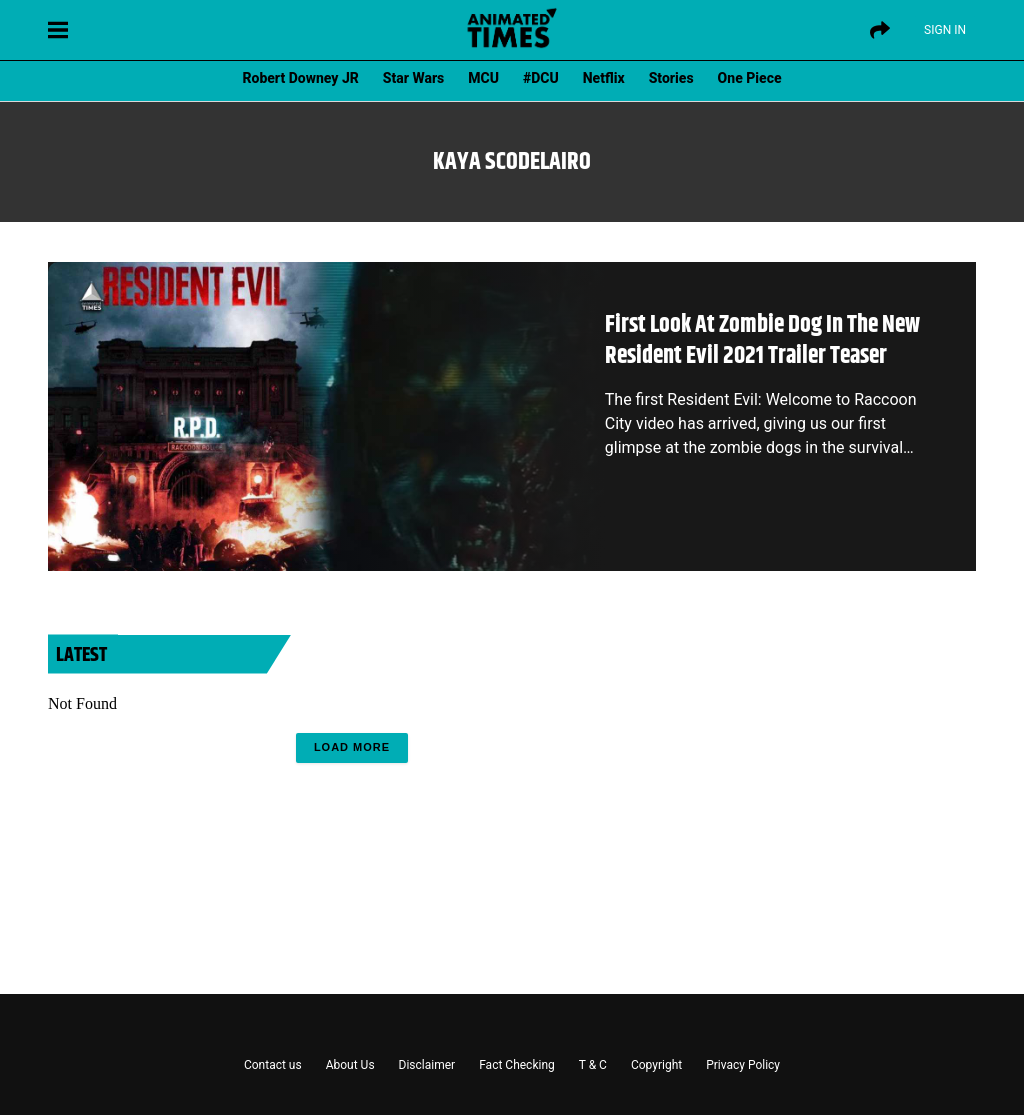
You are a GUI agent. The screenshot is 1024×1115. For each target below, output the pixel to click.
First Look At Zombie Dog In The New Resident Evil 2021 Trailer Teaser (762, 340)
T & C (593, 1065)
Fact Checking (517, 1065)
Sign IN (945, 30)
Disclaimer (427, 1065)
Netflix (604, 78)
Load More (352, 747)
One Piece (750, 78)
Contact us (273, 1065)
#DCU (541, 78)
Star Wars (413, 78)
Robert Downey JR (300, 78)
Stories (671, 78)
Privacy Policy (743, 1065)
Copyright (656, 1065)
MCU (483, 78)
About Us (350, 1065)
